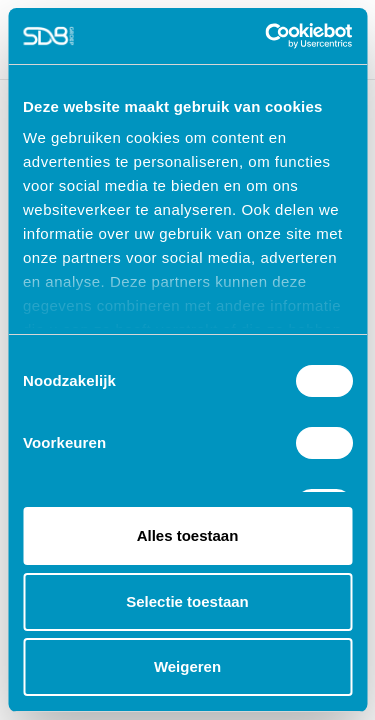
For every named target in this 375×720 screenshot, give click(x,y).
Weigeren (187, 666)
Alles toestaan (188, 535)
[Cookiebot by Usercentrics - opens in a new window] (267, 36)
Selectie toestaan (187, 601)
